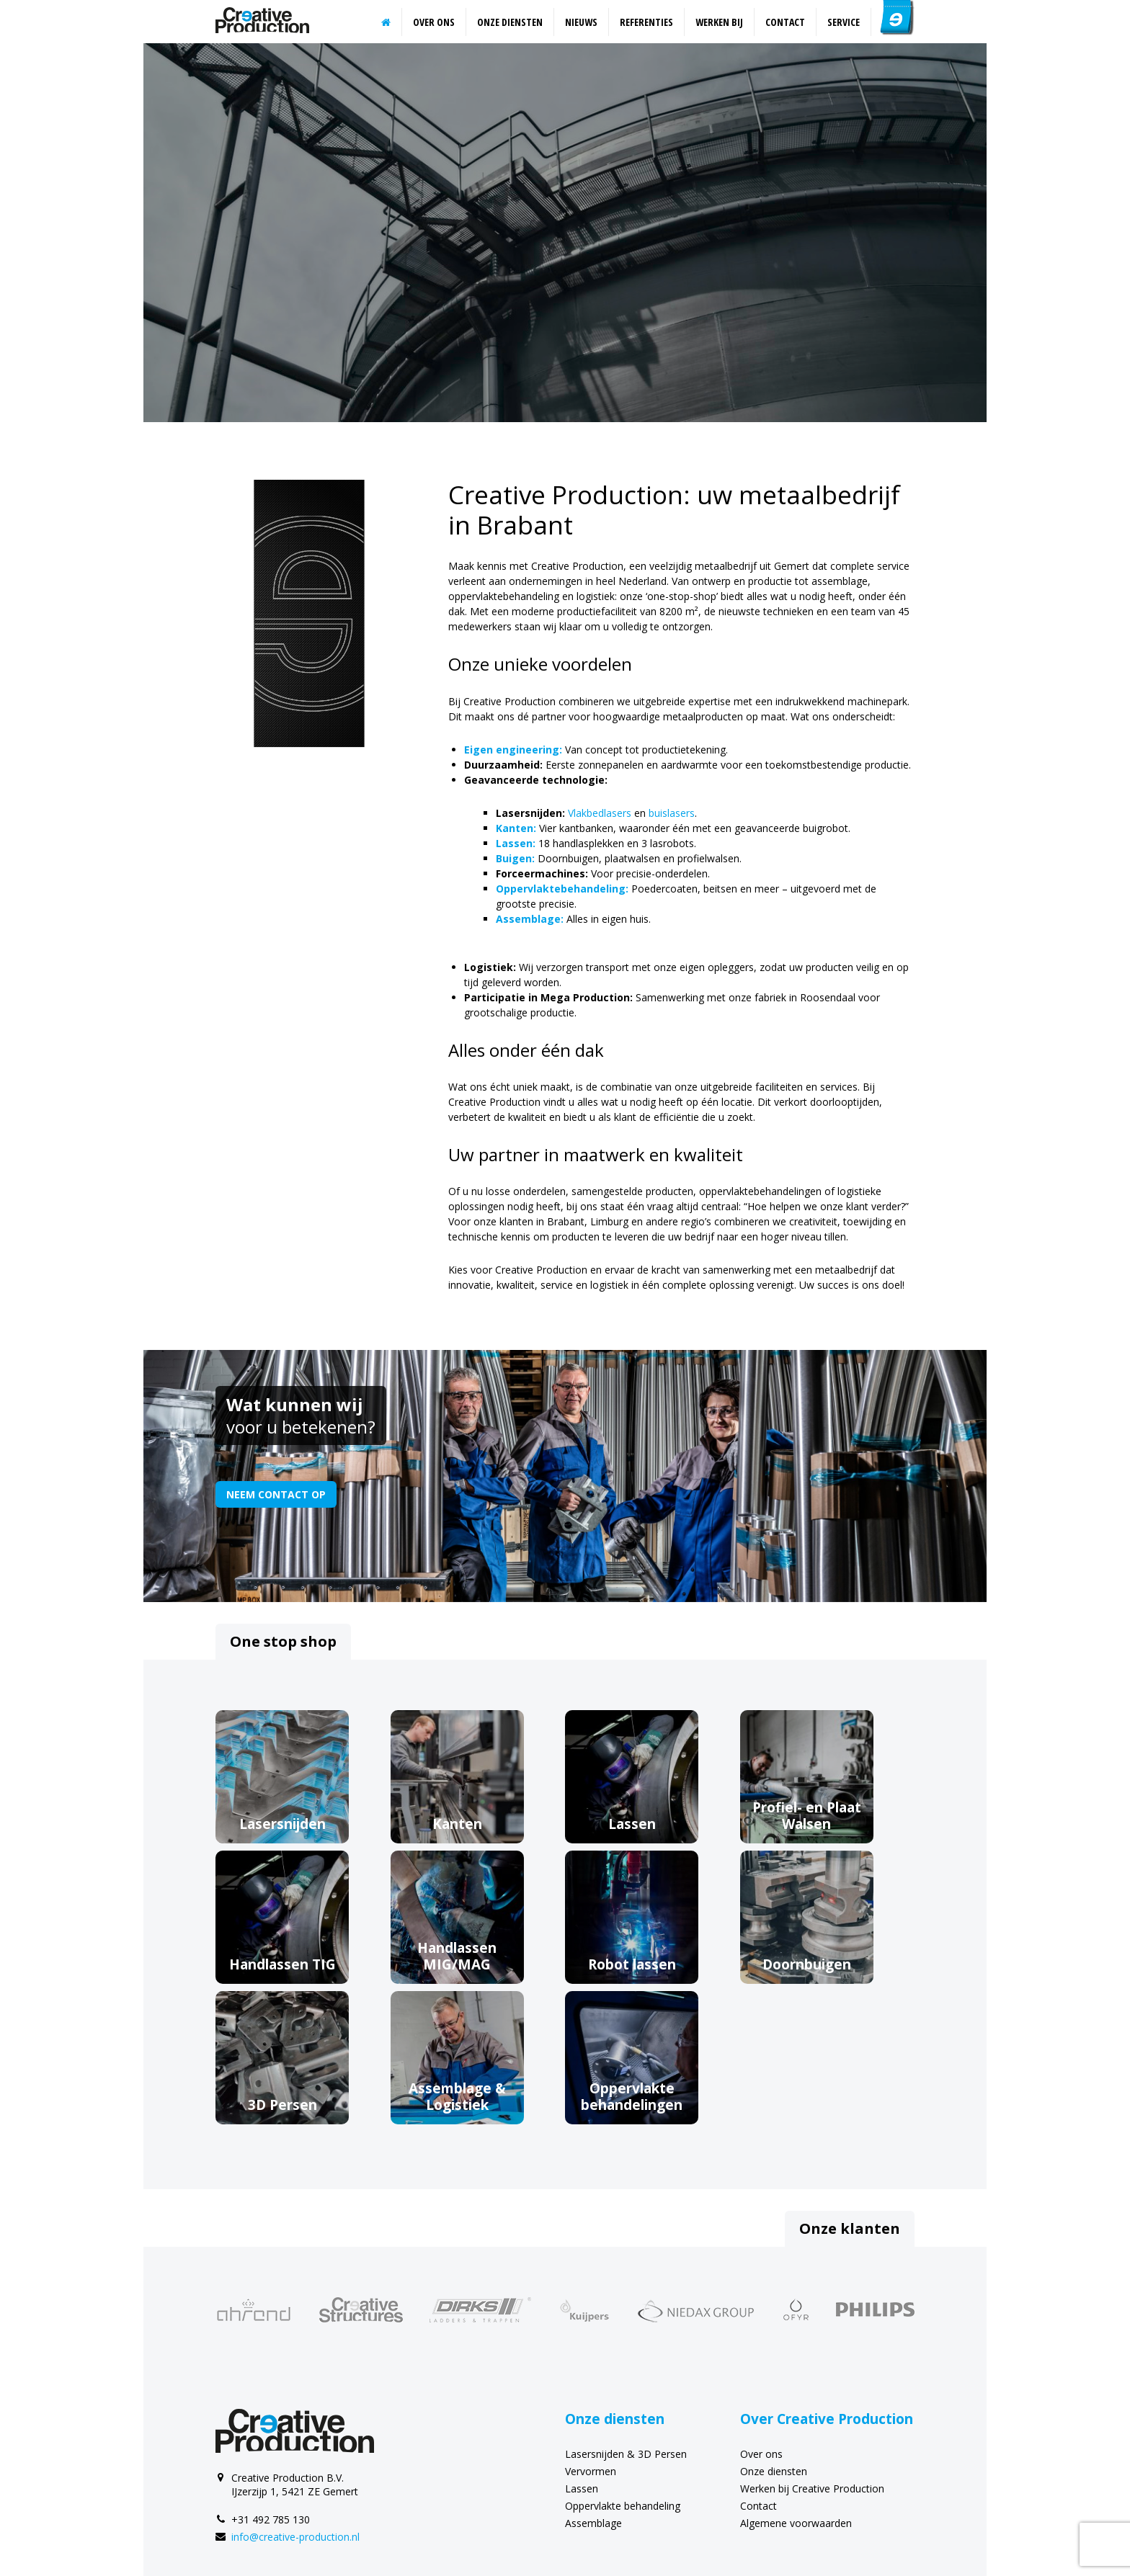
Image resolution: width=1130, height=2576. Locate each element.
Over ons (434, 22)
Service (843, 22)
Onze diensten (510, 22)
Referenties (646, 22)
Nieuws (581, 22)
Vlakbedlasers (599, 813)
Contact (785, 22)
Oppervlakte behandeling (622, 2506)
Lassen (581, 2488)
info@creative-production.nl (295, 2537)
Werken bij (719, 22)
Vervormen (590, 2471)
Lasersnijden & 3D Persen (626, 2454)
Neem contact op (276, 1494)
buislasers (672, 813)
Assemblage (593, 2523)
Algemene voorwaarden (796, 2523)
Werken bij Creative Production (812, 2488)
